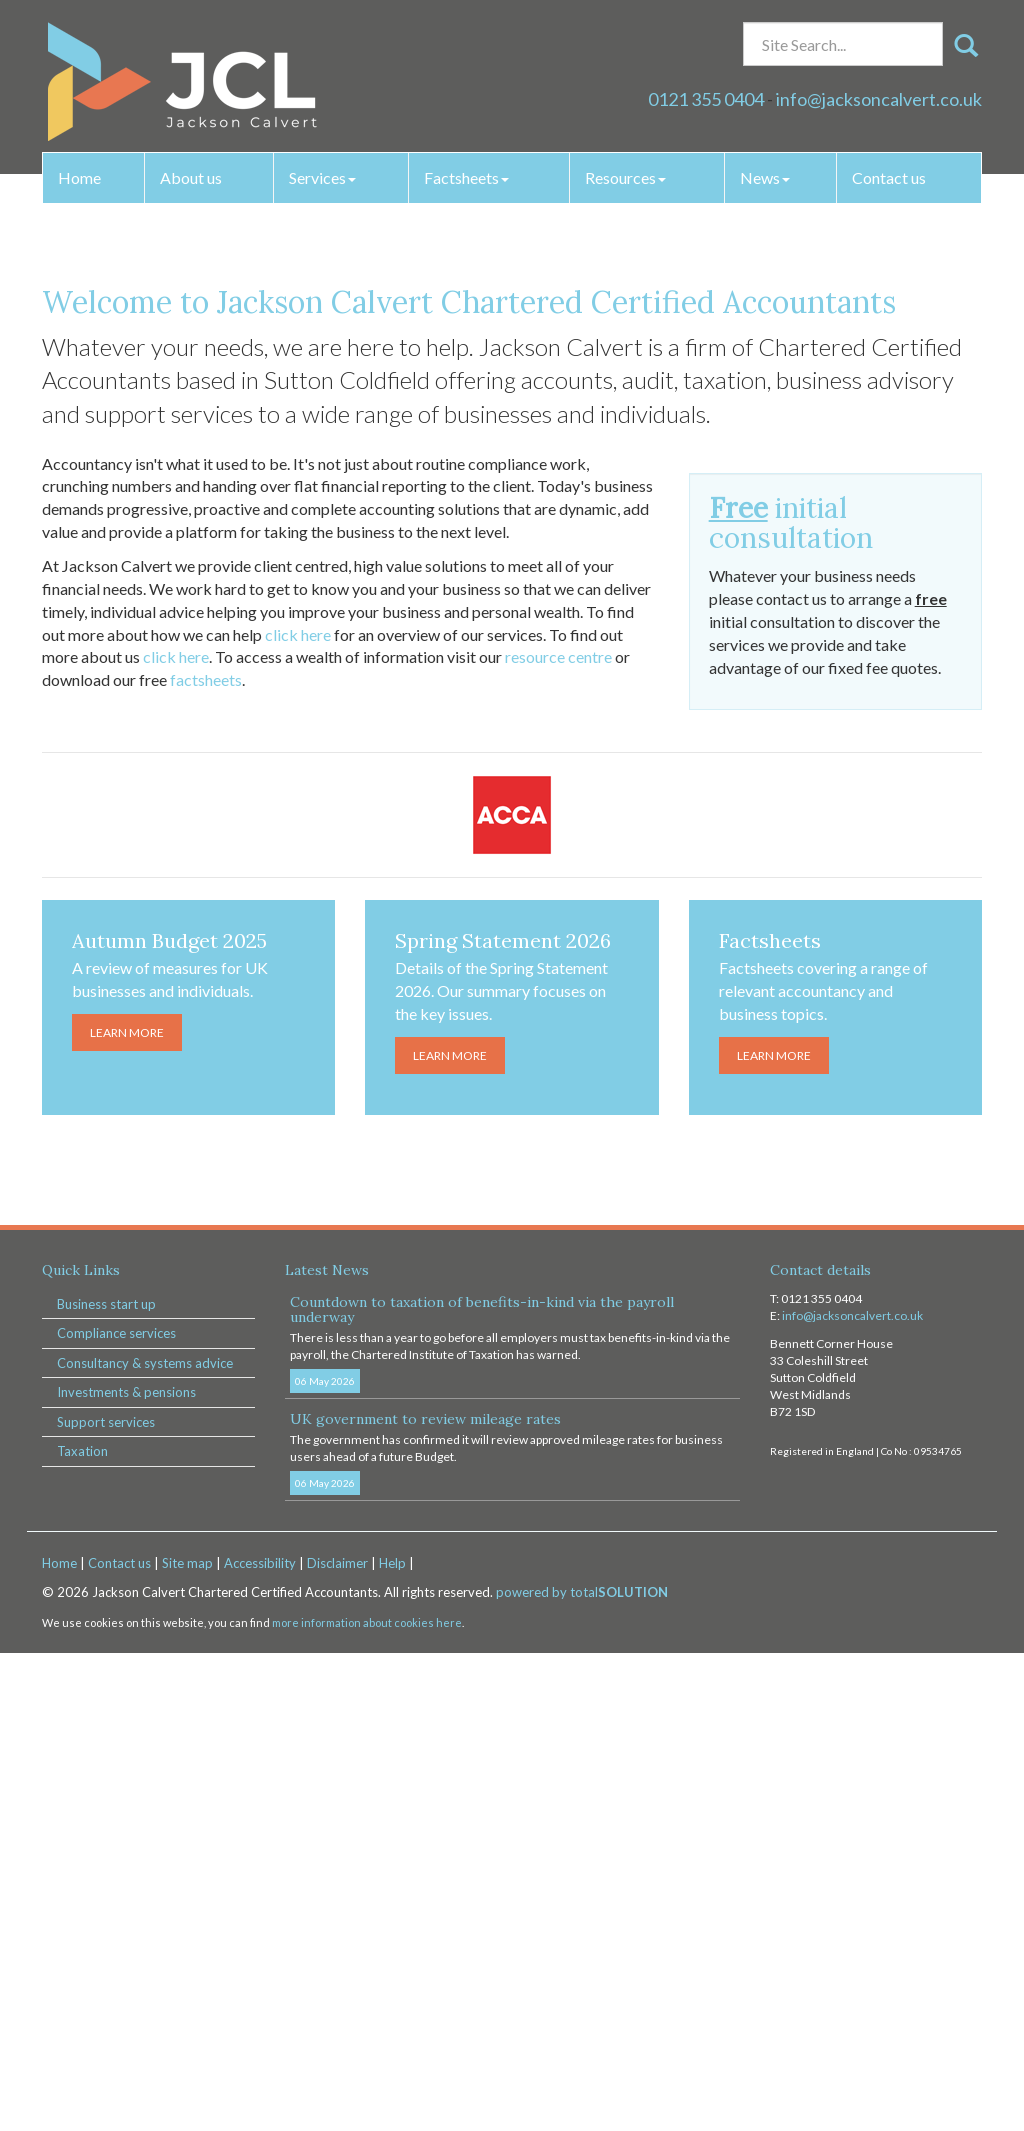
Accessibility (260, 2040)
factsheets (206, 1156)
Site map (187, 2040)
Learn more (127, 1509)
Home (79, 177)
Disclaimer (337, 2040)
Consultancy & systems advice (145, 1840)
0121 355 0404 (706, 99)
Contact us (889, 177)
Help (392, 2040)
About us (191, 177)
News (765, 177)
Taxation (82, 1928)
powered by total (582, 2070)
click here (298, 1111)
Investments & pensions (126, 1869)
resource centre (558, 1134)
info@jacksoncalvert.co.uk (879, 99)
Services (322, 177)
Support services (106, 1899)
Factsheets (466, 177)
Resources (625, 177)
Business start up (106, 1781)
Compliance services (116, 1810)
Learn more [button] (512, 563)
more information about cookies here (367, 2099)
